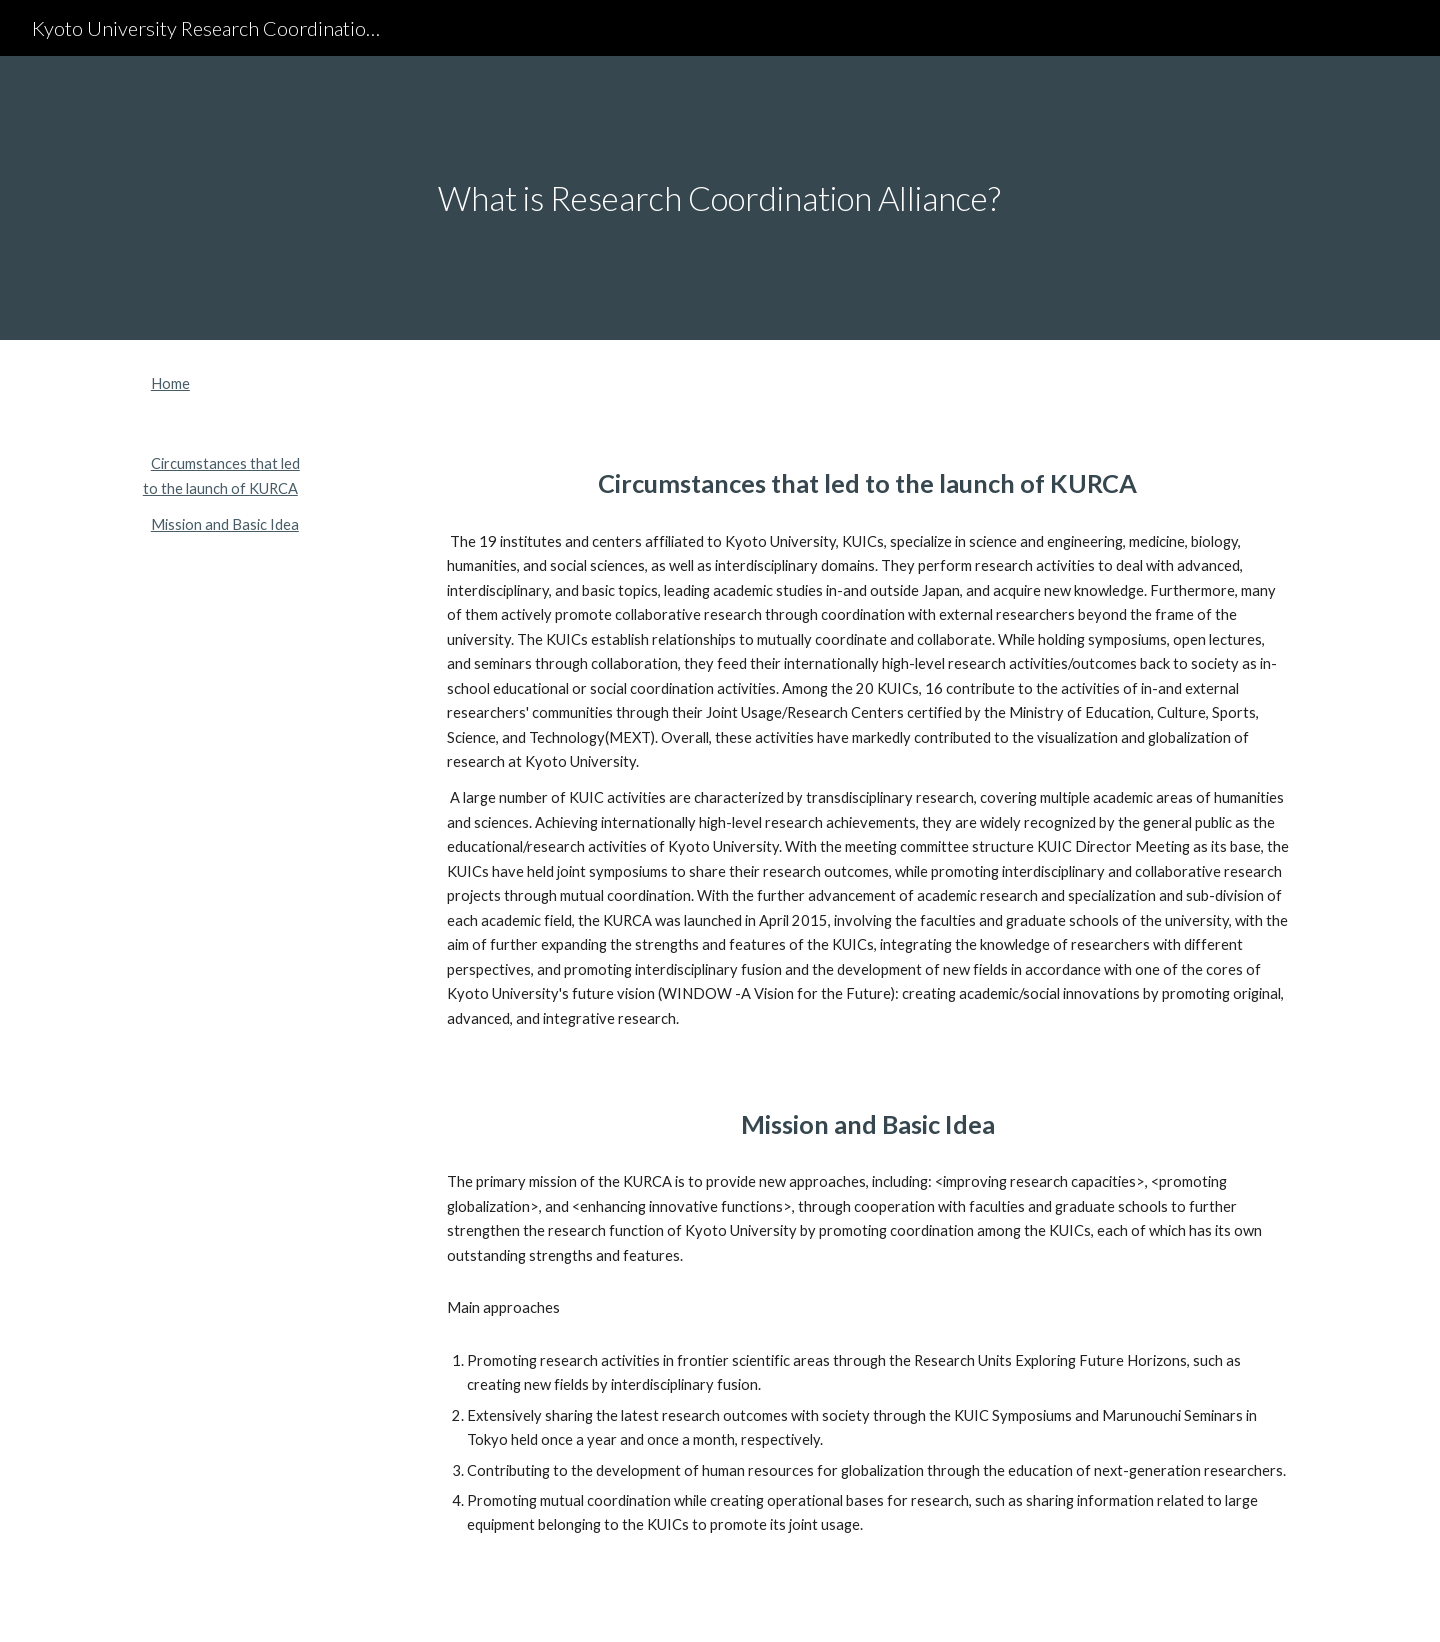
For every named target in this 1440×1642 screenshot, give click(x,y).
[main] (720, 198)
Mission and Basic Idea (225, 524)
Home (170, 383)
